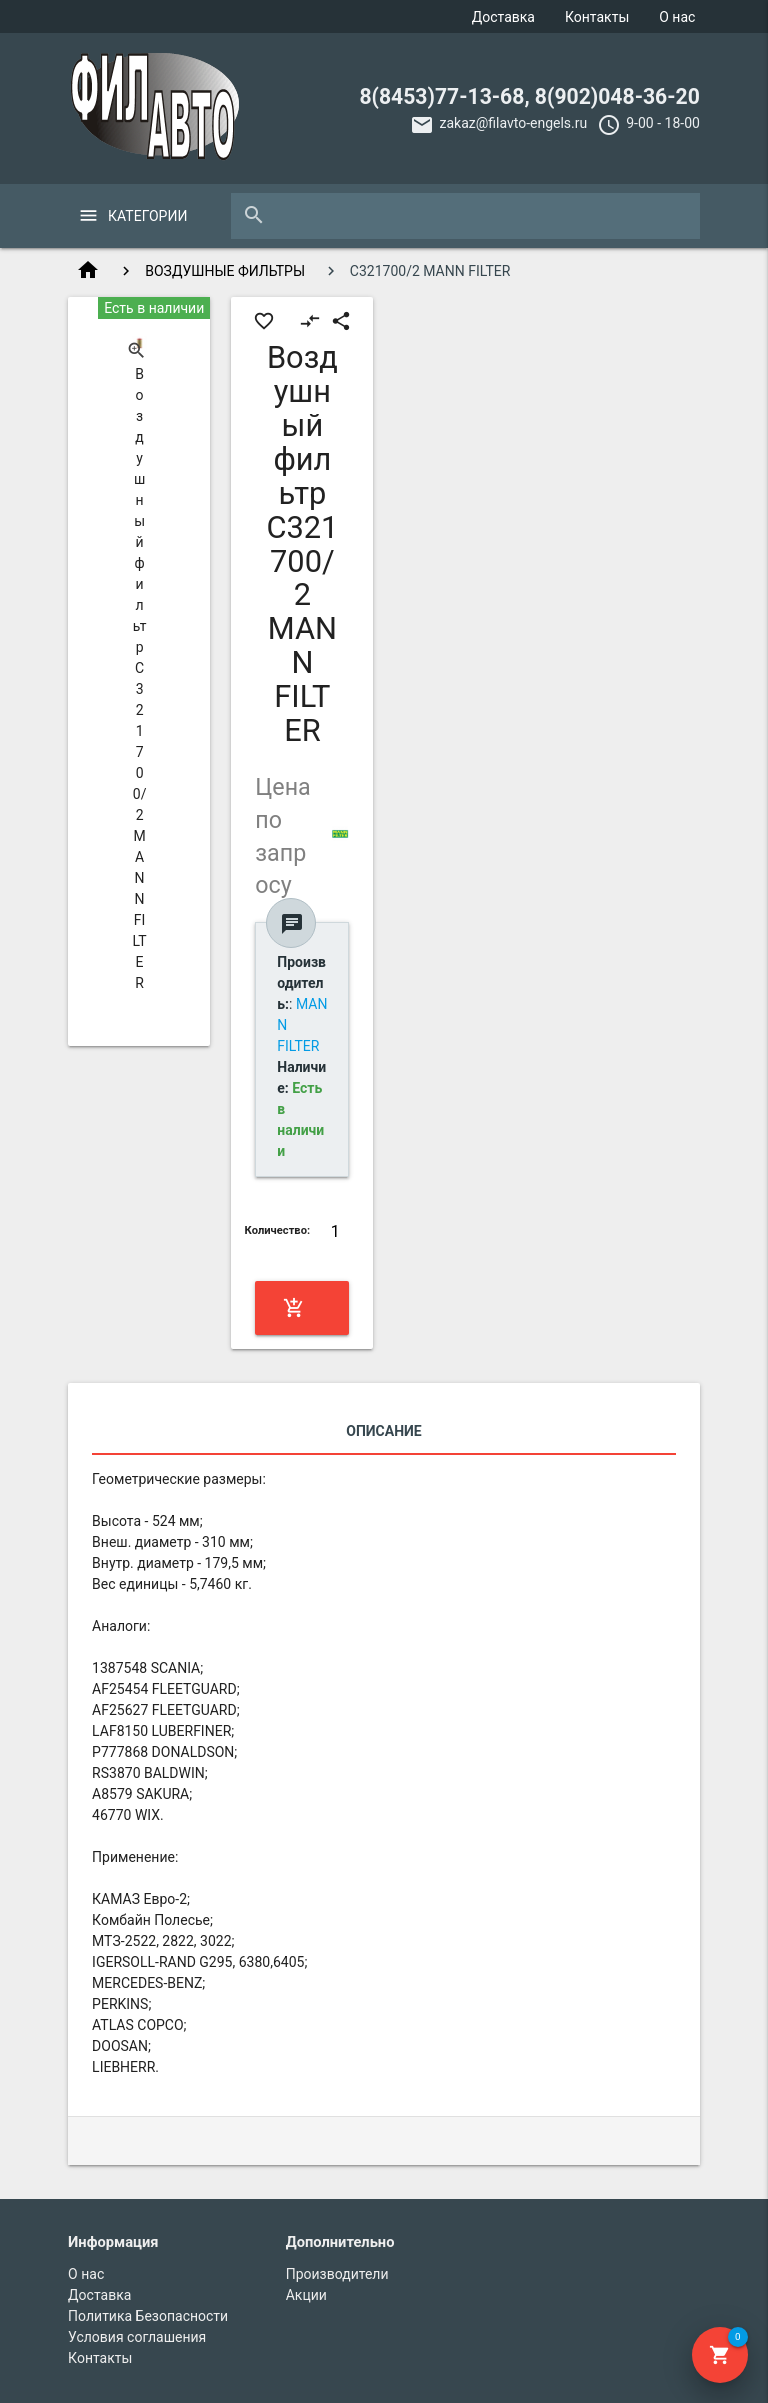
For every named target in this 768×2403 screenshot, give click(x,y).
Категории (147, 216)
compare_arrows (310, 321)
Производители (337, 2274)
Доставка (503, 17)
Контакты (597, 17)
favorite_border (264, 321)
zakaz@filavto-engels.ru (513, 123)
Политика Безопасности (148, 2316)
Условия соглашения (137, 2337)
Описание (383, 1431)
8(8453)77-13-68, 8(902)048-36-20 (529, 96)
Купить (300, 1308)
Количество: (278, 1230)
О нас (677, 17)
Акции (306, 2295)
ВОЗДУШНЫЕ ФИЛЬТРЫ (225, 271)
